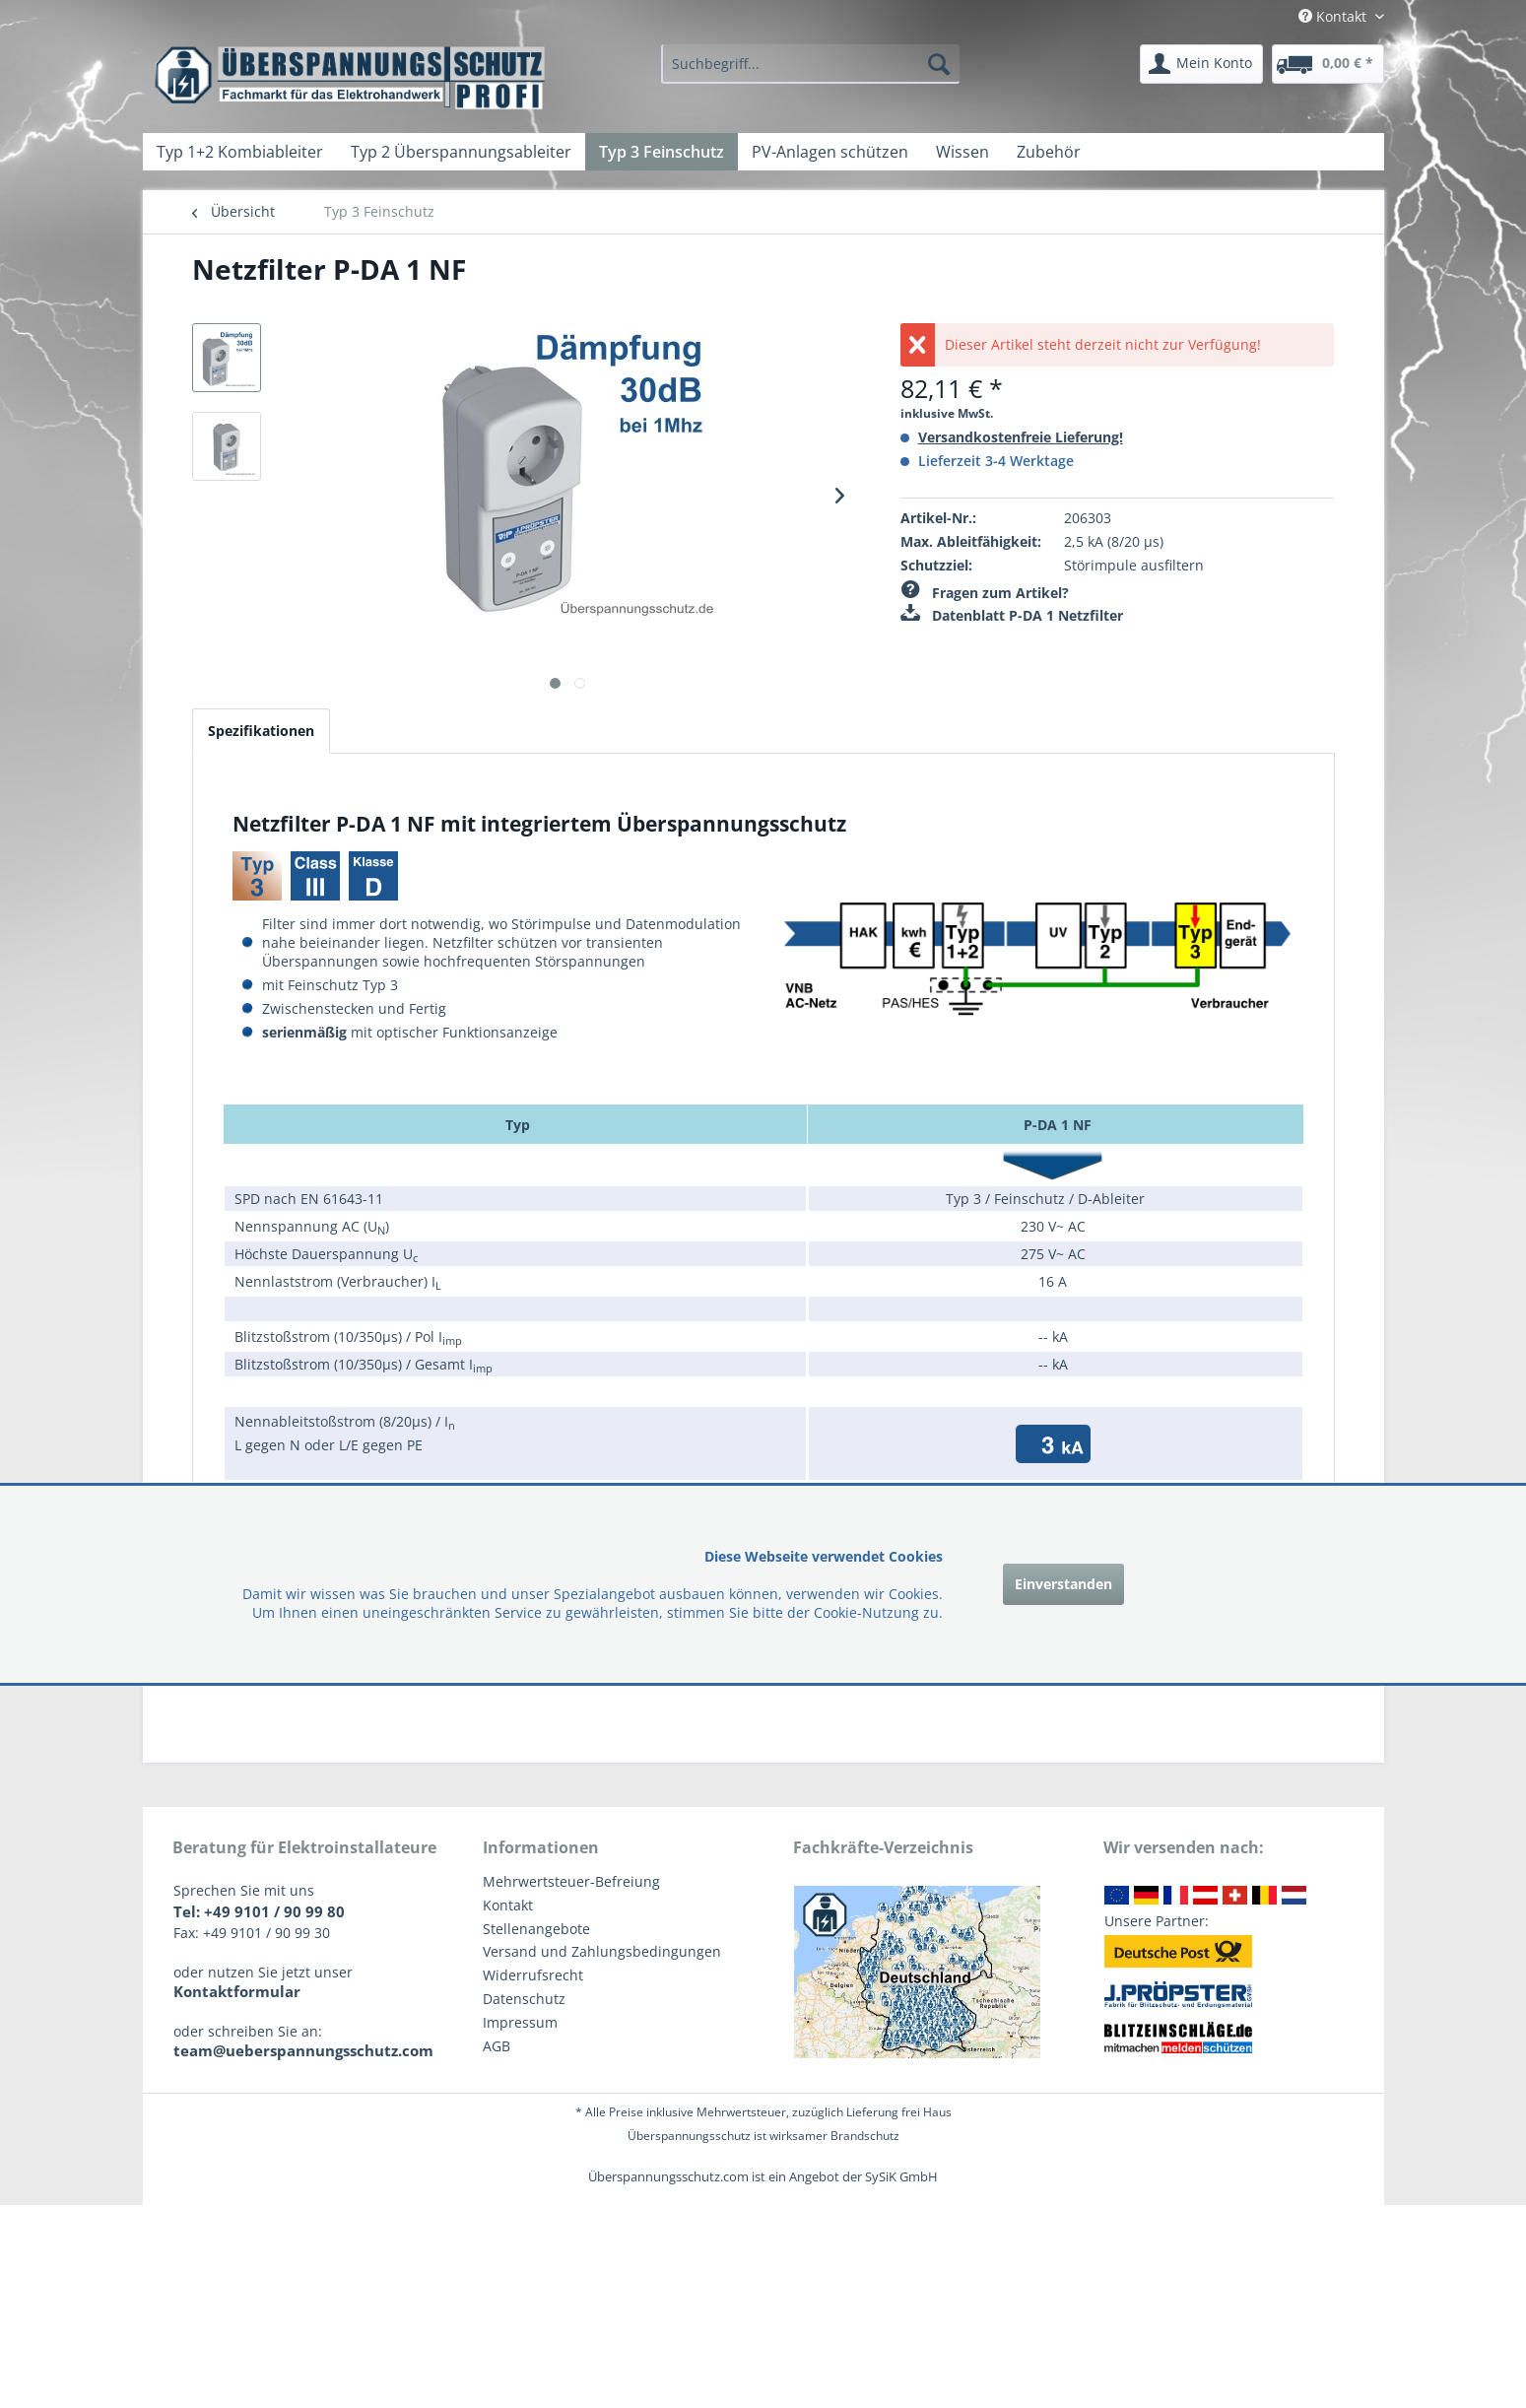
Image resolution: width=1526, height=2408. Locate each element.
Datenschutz (524, 1998)
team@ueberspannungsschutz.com (303, 2050)
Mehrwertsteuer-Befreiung (571, 1881)
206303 (1087, 517)
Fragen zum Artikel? (984, 592)
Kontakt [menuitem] (1334, 16)
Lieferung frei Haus (899, 2112)
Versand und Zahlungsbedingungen (602, 1951)
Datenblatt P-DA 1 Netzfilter (1011, 615)
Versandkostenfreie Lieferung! (1020, 437)
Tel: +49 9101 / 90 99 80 (259, 1911)
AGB (496, 2046)
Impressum (520, 2022)
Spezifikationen (261, 730)
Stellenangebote (536, 1928)
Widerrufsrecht (533, 1975)
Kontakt (508, 1905)
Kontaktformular (236, 1991)
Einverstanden (1063, 1583)
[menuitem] (810, 64)
